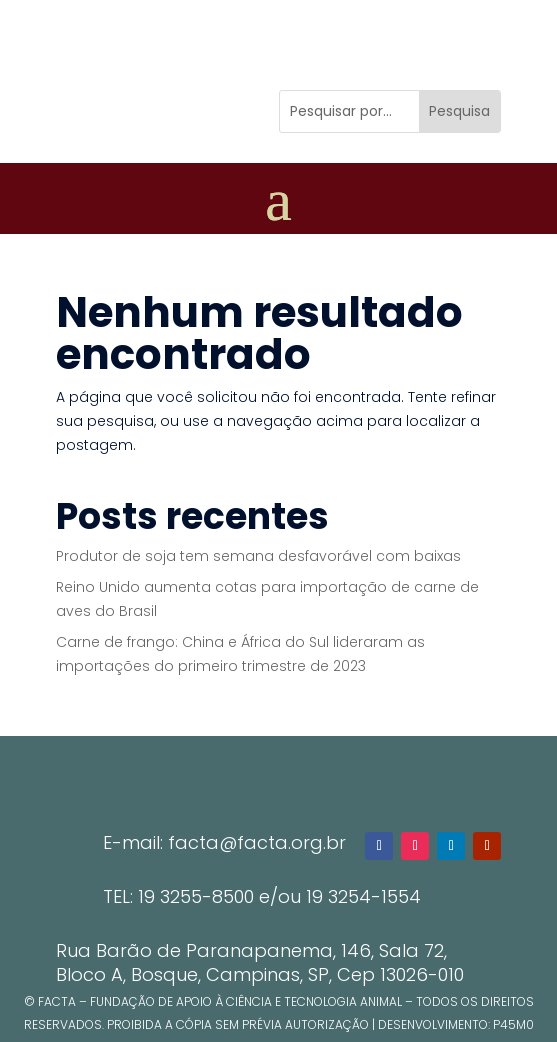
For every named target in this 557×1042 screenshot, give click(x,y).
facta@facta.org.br (257, 842)
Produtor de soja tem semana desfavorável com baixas (258, 556)
